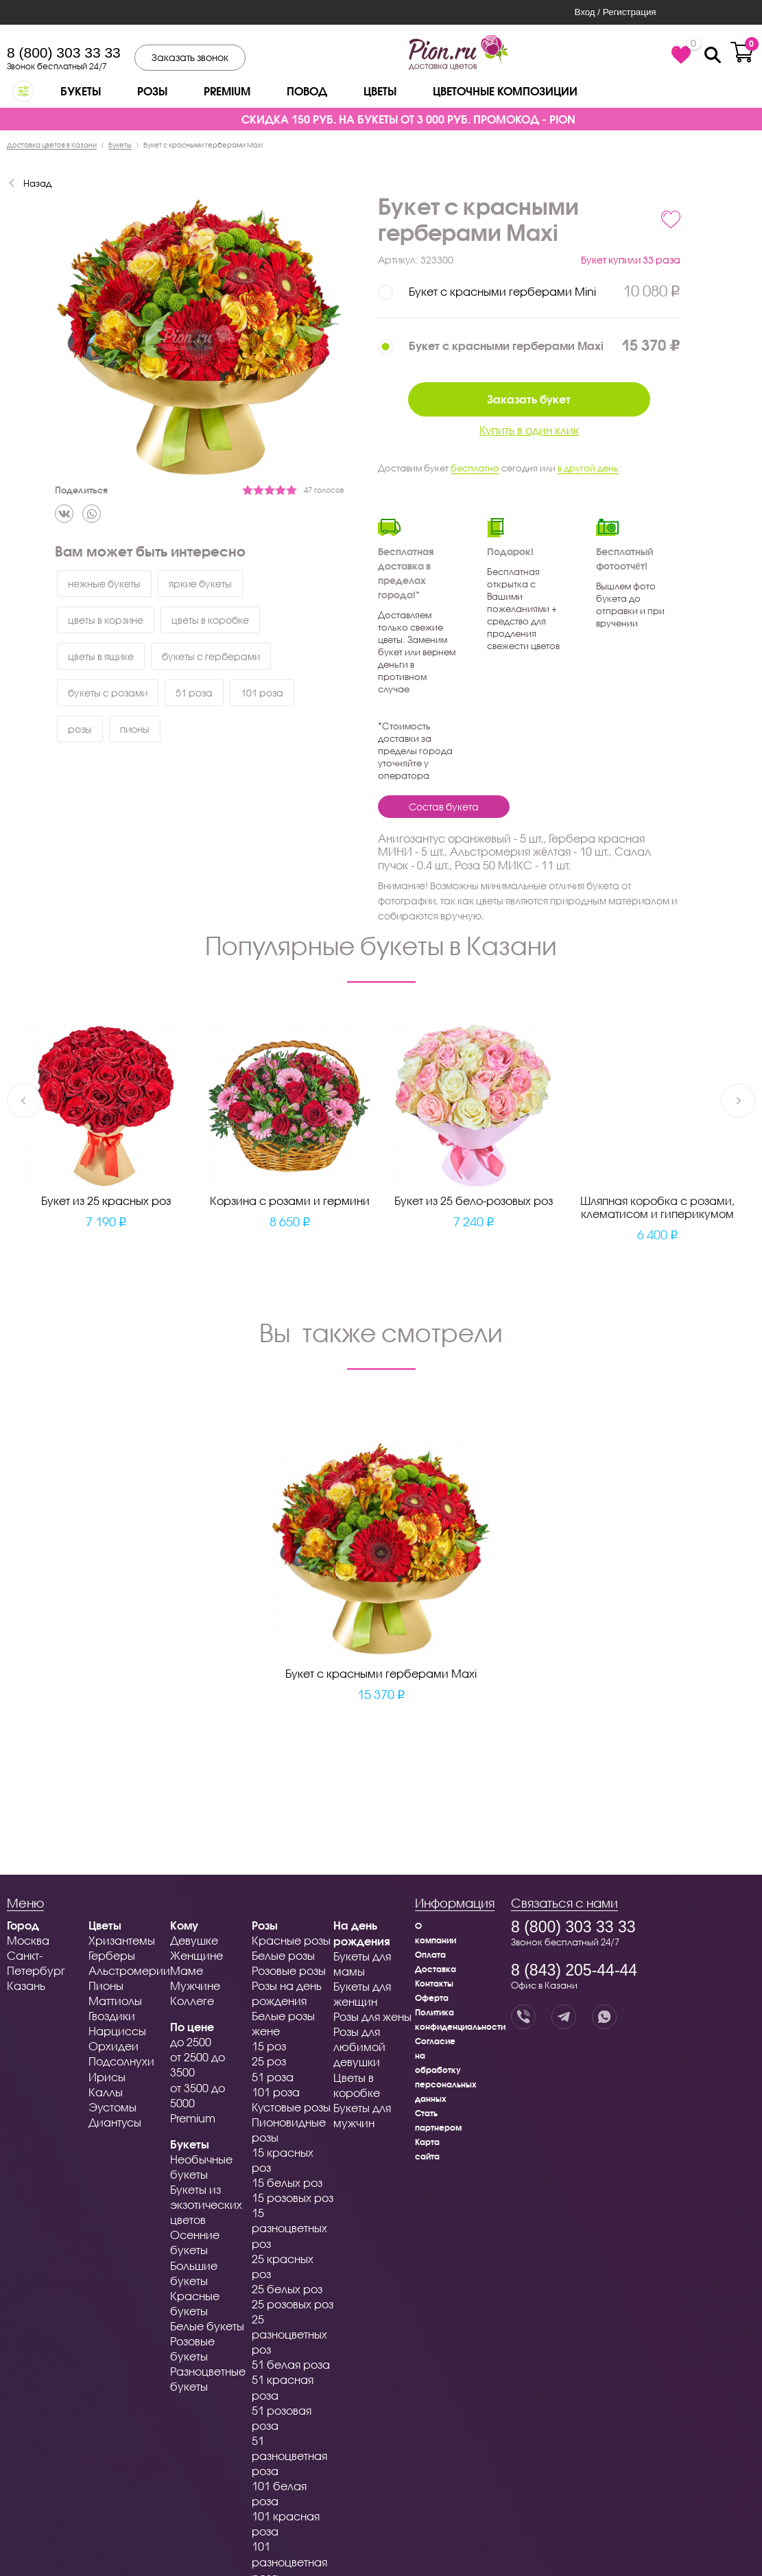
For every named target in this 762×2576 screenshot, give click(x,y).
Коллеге (192, 2000)
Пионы (105, 1985)
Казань (26, 1985)
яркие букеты (200, 583)
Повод (307, 90)
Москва (28, 1940)
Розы (152, 90)
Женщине (196, 1955)
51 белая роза (291, 2364)
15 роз (269, 2045)
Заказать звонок (190, 57)
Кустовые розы (291, 2107)
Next (738, 1101)
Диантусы (114, 2122)
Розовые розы (289, 1970)
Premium (227, 90)
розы (80, 729)
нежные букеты (104, 583)
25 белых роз (287, 2288)
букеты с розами (107, 693)
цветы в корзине (105, 620)
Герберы (111, 1955)
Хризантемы (121, 1940)
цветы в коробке (210, 620)
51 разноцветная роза (289, 2455)
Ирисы (107, 2076)
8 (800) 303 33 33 (64, 52)
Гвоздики (111, 2015)
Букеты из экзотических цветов (206, 2204)
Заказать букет (529, 399)
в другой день (588, 467)
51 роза (194, 693)
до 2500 (190, 2041)
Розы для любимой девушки (359, 2046)
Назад (37, 183)
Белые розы (283, 1955)
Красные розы (291, 1940)
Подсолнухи (121, 2061)
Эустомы (112, 2107)
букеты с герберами (211, 656)
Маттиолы (115, 2000)
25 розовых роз (292, 2303)
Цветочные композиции (505, 90)
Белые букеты (207, 2325)
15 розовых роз (292, 2197)
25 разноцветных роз (289, 2334)
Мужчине (195, 1985)
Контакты (434, 1983)
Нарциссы (117, 2030)
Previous (24, 1101)
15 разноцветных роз (289, 2227)
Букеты (80, 90)
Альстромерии (129, 1970)
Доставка (435, 1969)
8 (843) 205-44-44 (574, 1970)
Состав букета (444, 806)
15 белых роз (287, 2182)
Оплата (430, 1954)
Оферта (432, 1998)
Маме (186, 1970)
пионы (135, 729)
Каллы (105, 2091)
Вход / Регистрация (615, 12)
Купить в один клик (529, 429)
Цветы (380, 90)
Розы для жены (372, 2016)
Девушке (194, 1940)
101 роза (262, 693)
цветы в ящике (101, 656)
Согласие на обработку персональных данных (446, 2070)
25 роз (269, 2061)
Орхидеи (113, 2045)
